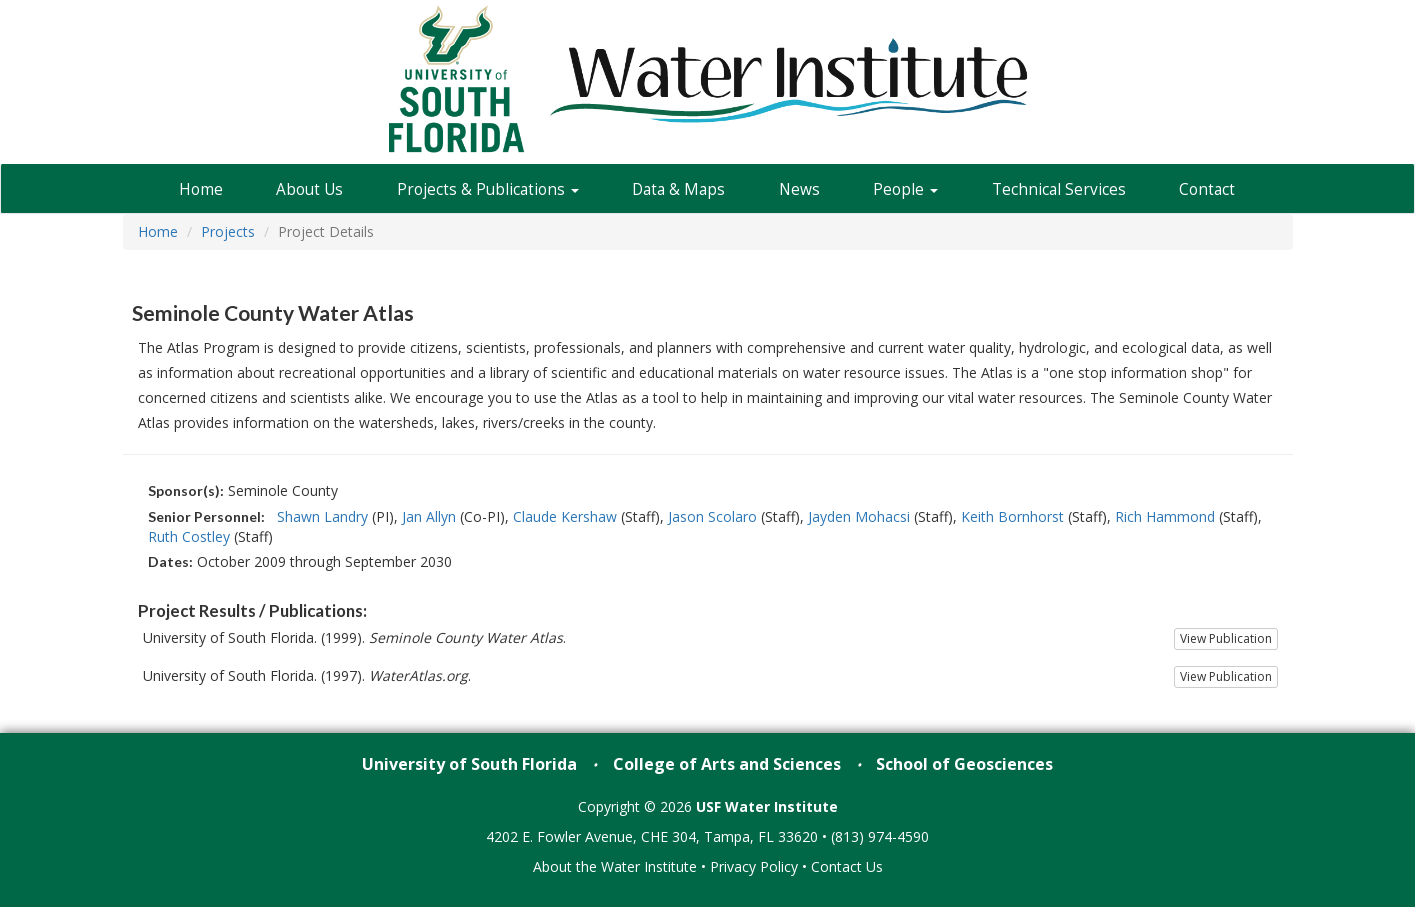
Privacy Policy (754, 866)
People (905, 189)
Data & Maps (678, 189)
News (799, 189)
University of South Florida (469, 764)
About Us (309, 189)
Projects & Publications (488, 189)
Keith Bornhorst (1012, 516)
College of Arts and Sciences (727, 764)
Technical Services (1059, 189)
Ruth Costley (189, 536)
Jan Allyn (429, 516)
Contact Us (847, 866)
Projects (228, 231)
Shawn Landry (322, 516)
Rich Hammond (1165, 516)
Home (201, 189)
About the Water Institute (615, 866)
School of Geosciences (964, 764)
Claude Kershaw (565, 516)
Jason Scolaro (712, 516)
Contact (1207, 189)
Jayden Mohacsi (859, 516)
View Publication (1226, 638)
